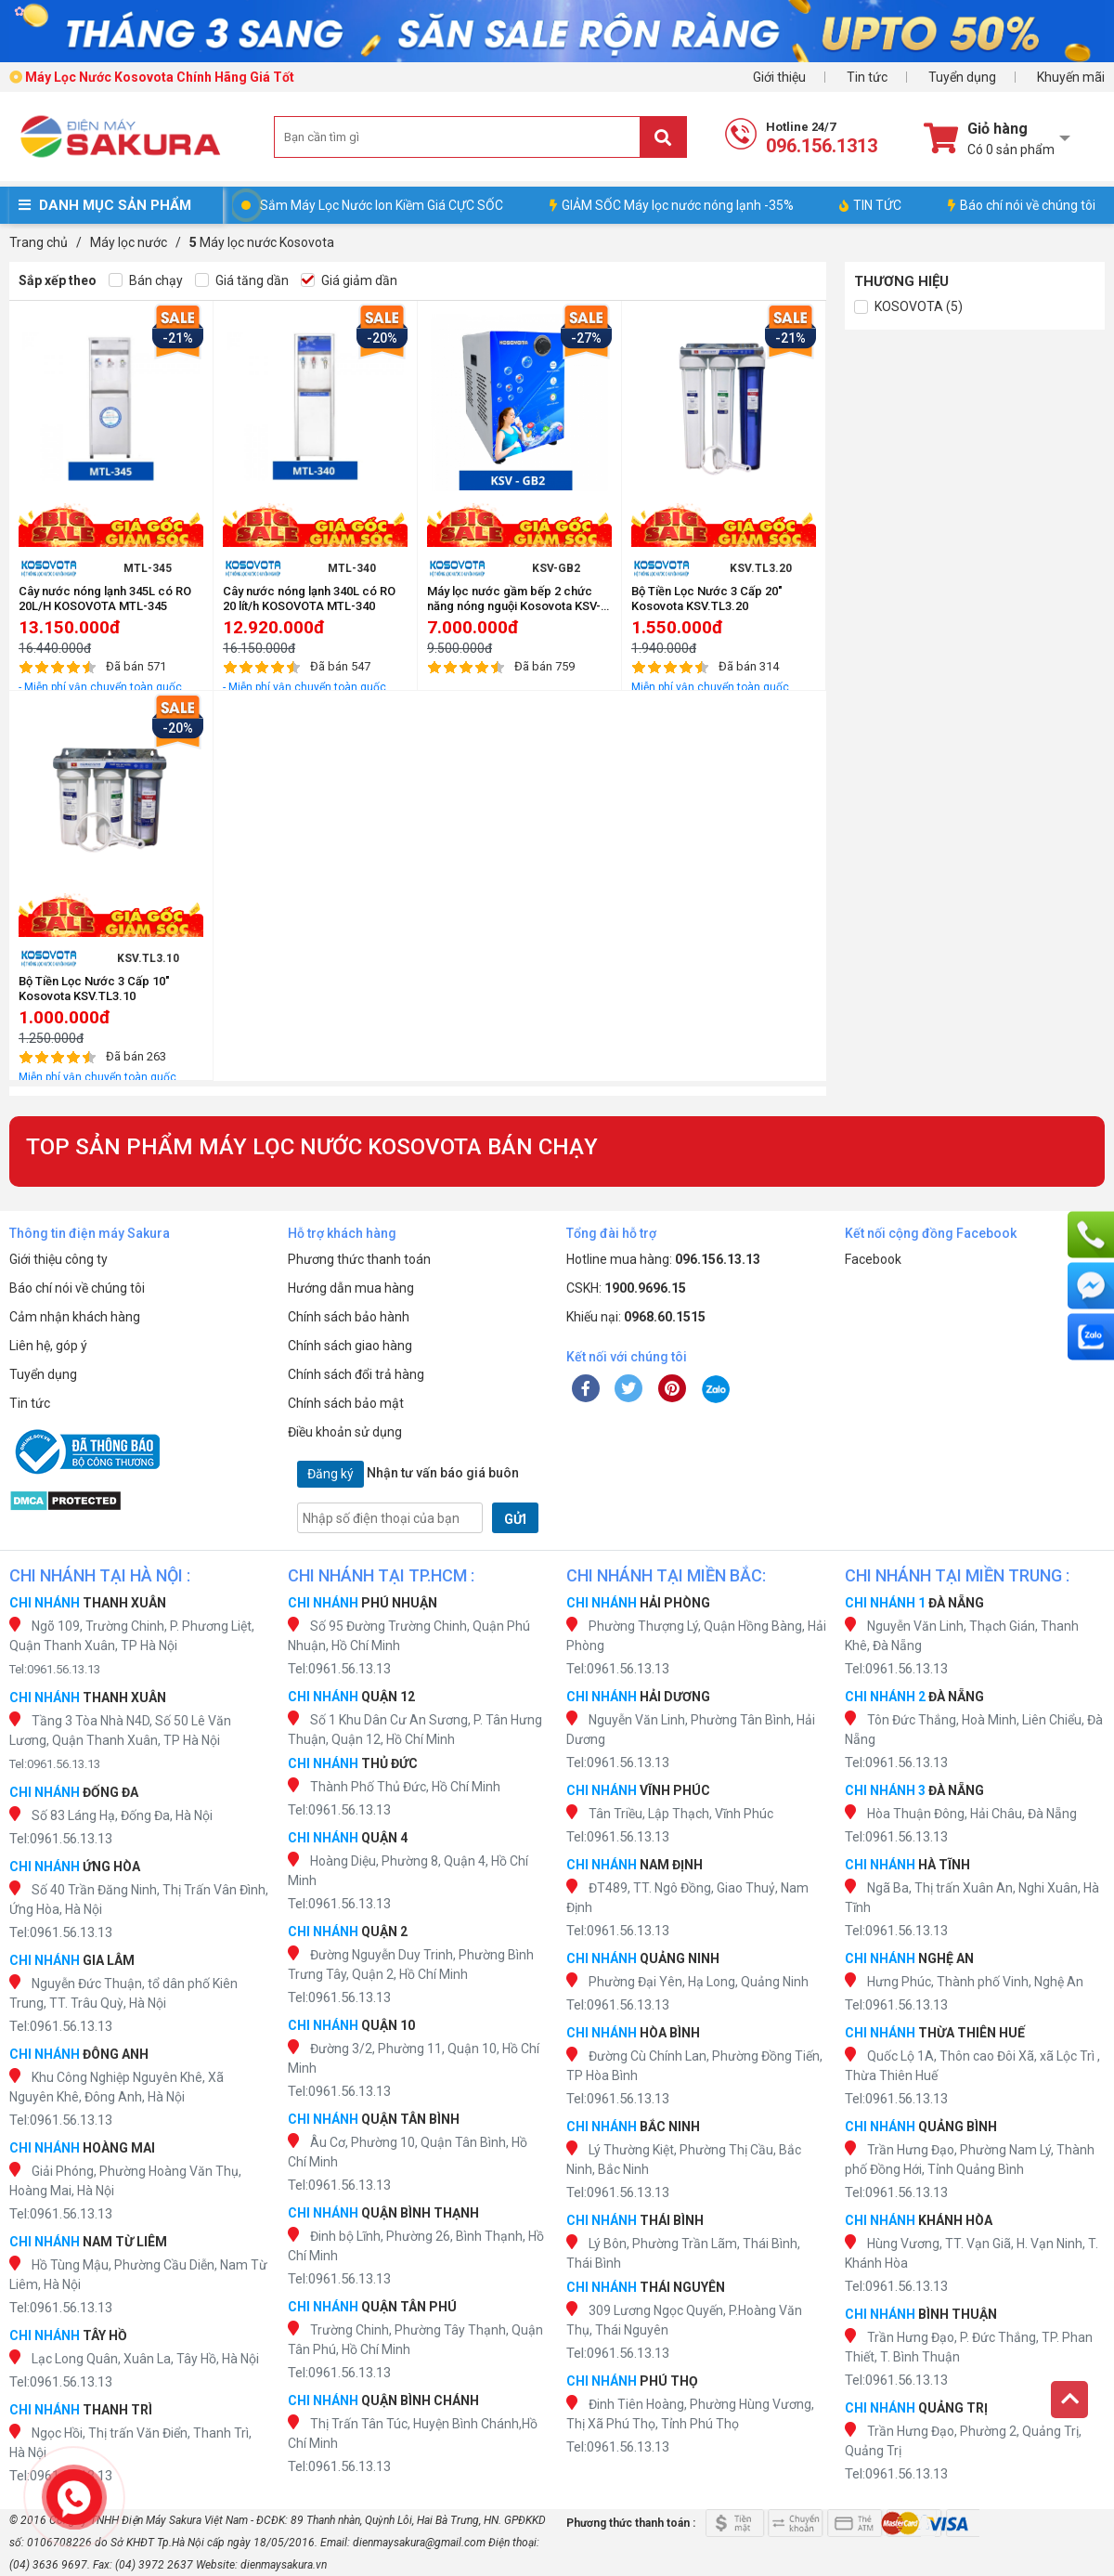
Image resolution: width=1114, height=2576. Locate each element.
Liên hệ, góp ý (48, 1345)
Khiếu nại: (636, 1316)
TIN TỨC (870, 205)
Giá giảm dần (349, 281)
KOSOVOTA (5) (908, 307)
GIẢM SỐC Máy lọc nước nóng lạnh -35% (672, 205)
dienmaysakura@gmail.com (419, 2542)
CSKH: (626, 1288)
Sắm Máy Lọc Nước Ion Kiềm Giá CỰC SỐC (381, 205)
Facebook (873, 1259)
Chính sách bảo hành (348, 1316)
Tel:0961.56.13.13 (54, 1669)
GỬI (515, 1519)
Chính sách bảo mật (346, 1403)
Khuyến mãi (1071, 77)
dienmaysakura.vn (283, 2564)
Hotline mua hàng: (663, 1259)
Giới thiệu (779, 77)
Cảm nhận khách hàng (74, 1316)
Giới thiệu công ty (58, 1259)
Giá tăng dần (242, 281)
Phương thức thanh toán (359, 1259)
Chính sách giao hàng (350, 1345)
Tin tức (867, 77)
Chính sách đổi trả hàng (356, 1374)
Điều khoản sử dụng (345, 1432)
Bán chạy (146, 281)
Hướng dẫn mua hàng (351, 1288)
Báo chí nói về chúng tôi (1021, 205)
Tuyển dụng (962, 77)
